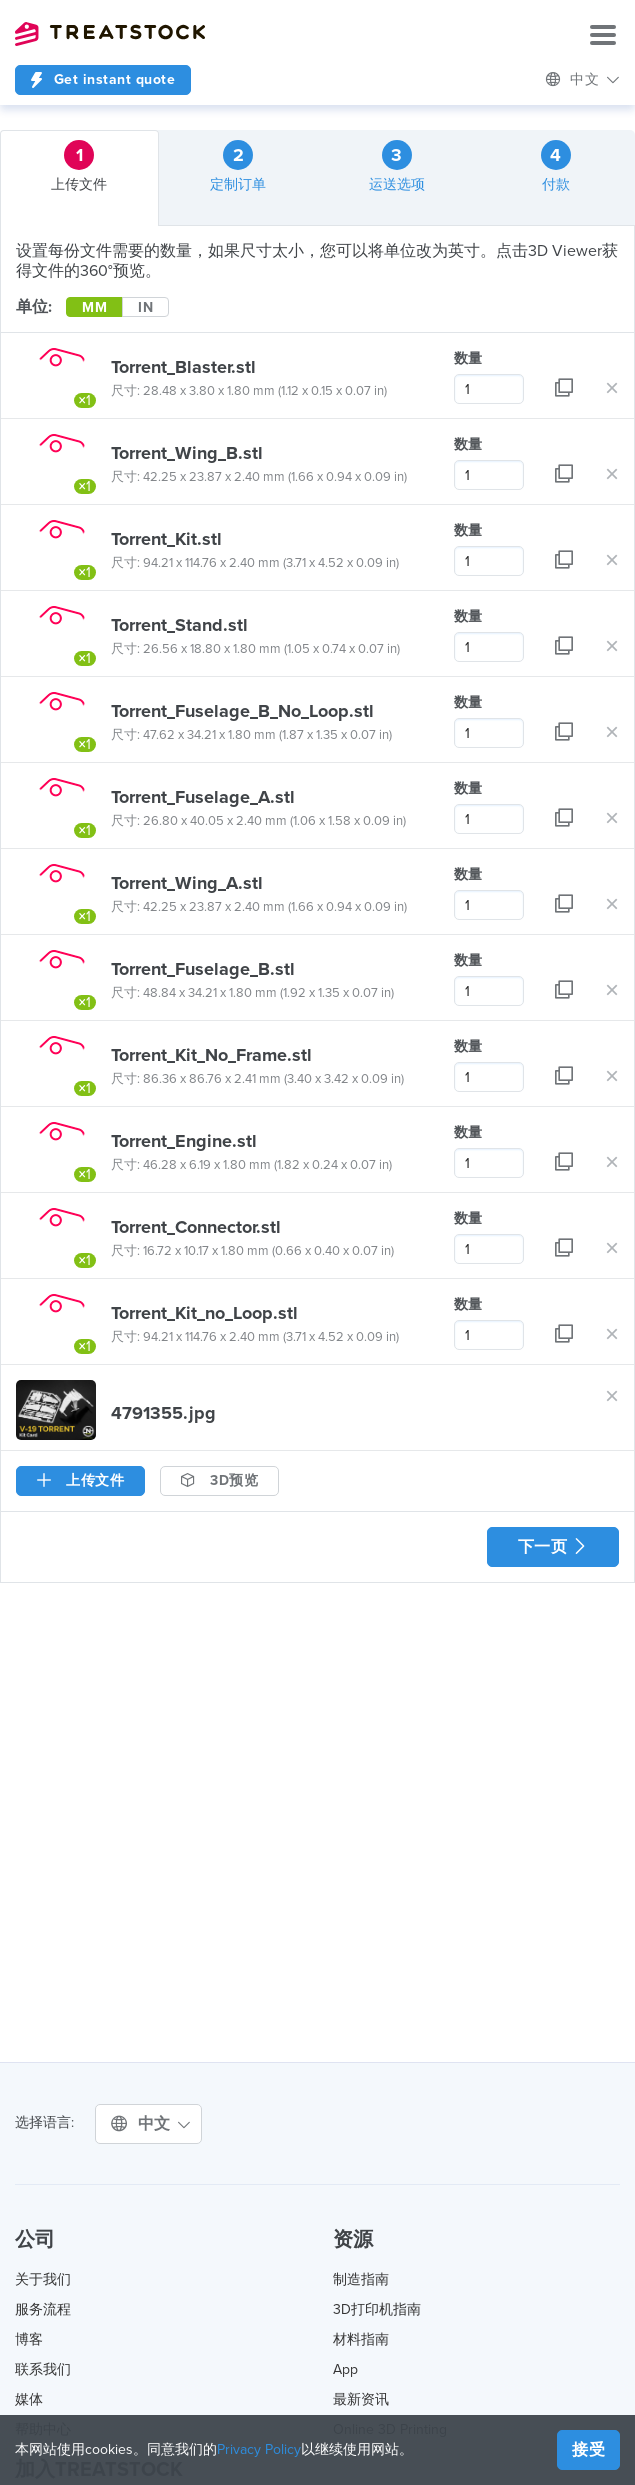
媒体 (29, 2399)
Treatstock (110, 34)
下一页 (553, 1547)
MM (94, 307)
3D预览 (219, 1480)
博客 (29, 2339)
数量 (468, 358)
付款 (556, 166)
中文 (583, 79)
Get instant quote (103, 79)
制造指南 (361, 2279)
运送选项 (397, 166)
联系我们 (43, 2369)
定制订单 (238, 166)
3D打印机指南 (377, 2309)
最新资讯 (361, 2399)
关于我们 (43, 2279)
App (345, 2369)
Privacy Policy (259, 2449)
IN (145, 307)
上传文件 (79, 166)
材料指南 (361, 2339)
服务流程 (43, 2309)
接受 (588, 2450)
